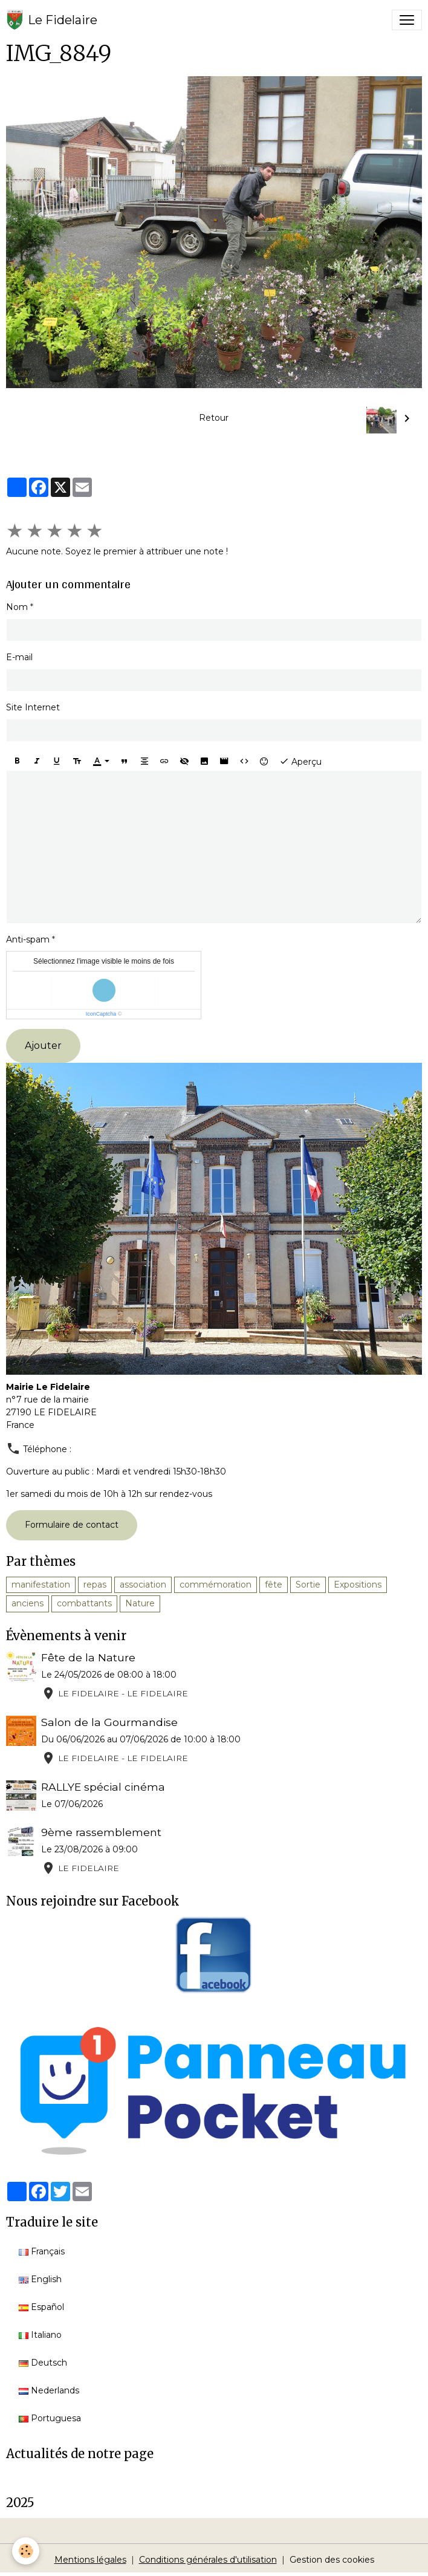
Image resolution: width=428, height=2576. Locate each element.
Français (42, 2251)
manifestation (40, 1584)
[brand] (51, 20)
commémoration (215, 1584)
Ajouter (43, 1045)
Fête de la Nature (88, 1657)
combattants (84, 1603)
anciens (27, 1603)
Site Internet (33, 707)
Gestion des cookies (332, 2559)
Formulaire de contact (71, 1524)
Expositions (357, 1584)
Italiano (40, 2334)
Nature (140, 1603)
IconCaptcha (101, 1014)
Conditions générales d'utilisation (208, 2559)
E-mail (19, 657)
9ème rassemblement (101, 1832)
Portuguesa (50, 2418)
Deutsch (43, 2362)
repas (94, 1584)
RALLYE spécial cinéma (103, 1786)
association (143, 1584)
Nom (17, 607)
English (40, 2279)
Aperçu (300, 761)
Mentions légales (90, 2559)
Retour (214, 417)
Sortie (308, 1584)
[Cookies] (25, 2551)
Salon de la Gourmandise (109, 1722)
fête (273, 1584)
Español (41, 2307)
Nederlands (49, 2390)
